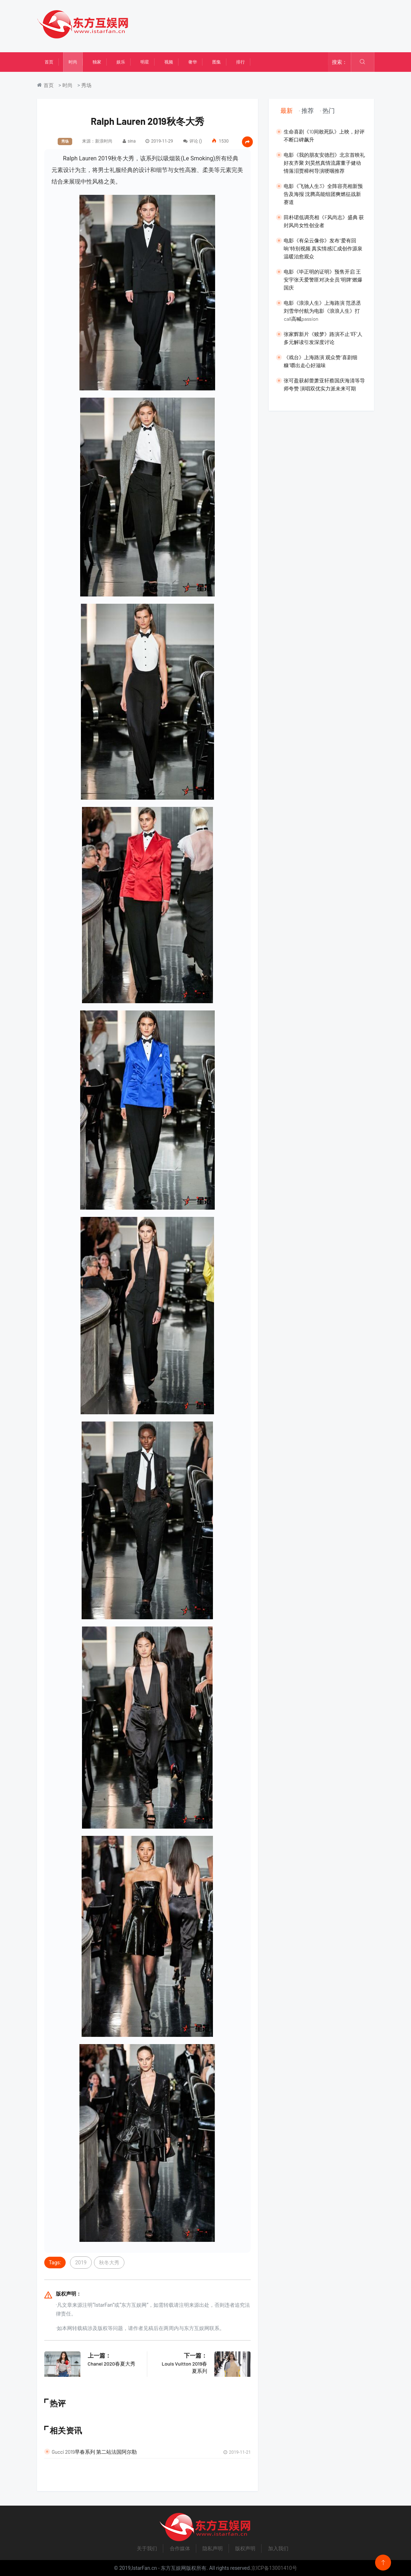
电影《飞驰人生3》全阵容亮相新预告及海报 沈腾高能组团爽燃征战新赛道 (323, 194)
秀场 (86, 85)
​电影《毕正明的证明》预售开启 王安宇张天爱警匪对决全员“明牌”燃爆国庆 (323, 279)
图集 (216, 62)
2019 (80, 2262)
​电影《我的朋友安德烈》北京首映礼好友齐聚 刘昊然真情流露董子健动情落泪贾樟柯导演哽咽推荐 (324, 163)
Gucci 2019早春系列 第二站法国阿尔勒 (94, 2452)
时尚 (73, 62)
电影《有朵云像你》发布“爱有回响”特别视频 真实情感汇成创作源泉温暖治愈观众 (323, 248)
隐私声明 (212, 2548)
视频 (168, 62)
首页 (49, 62)
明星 (144, 62)
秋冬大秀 (109, 2262)
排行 (240, 62)
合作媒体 (180, 2548)
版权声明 (245, 2548)
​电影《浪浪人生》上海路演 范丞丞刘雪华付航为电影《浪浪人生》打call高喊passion (322, 311)
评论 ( (192, 141)
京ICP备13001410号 (274, 2568)
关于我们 (147, 2548)
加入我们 (278, 2548)
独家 (97, 62)
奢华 (192, 62)
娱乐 (120, 62)
